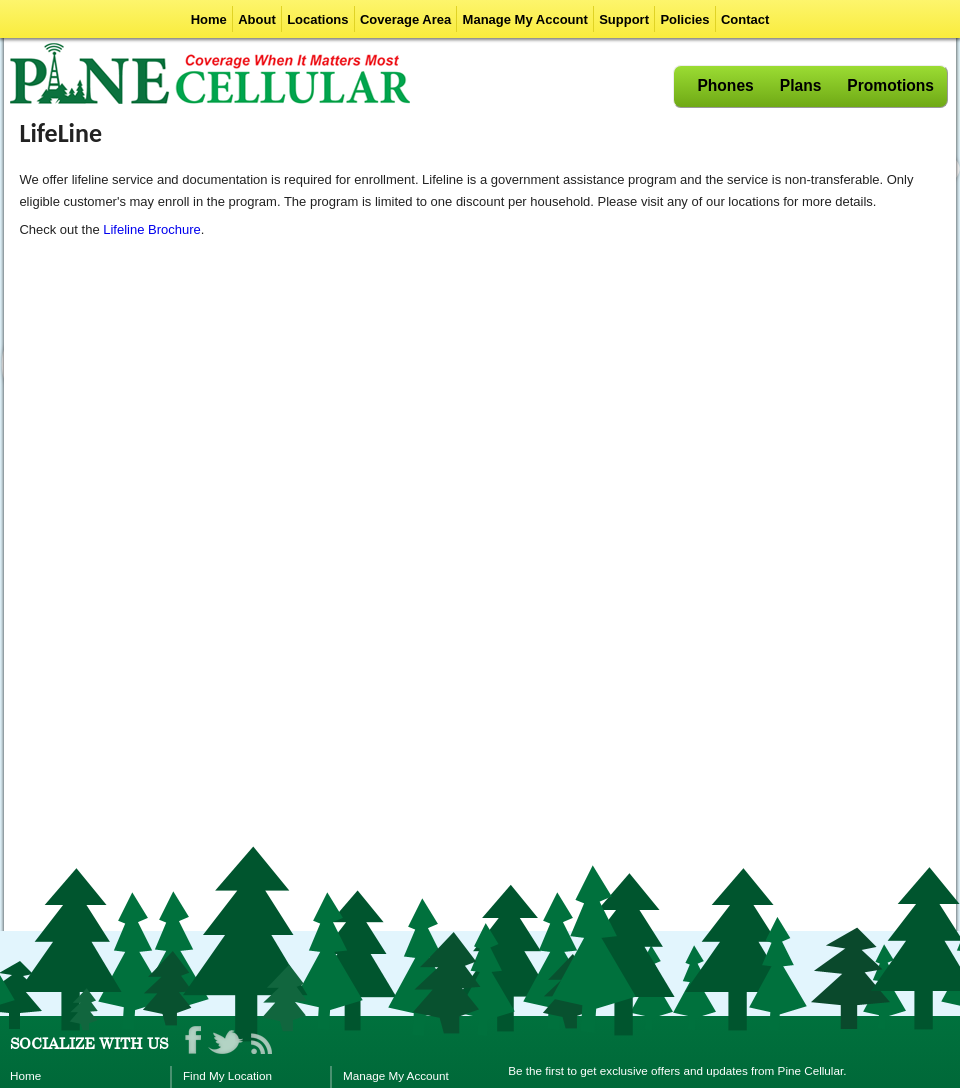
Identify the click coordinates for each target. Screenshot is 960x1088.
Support (624, 19)
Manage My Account (525, 19)
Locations (317, 19)
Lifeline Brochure (152, 229)
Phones (725, 85)
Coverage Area (405, 19)
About (257, 19)
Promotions (890, 85)
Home (209, 19)
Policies (684, 19)
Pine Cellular (210, 73)
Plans (801, 85)
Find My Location (227, 1075)
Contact (745, 19)
